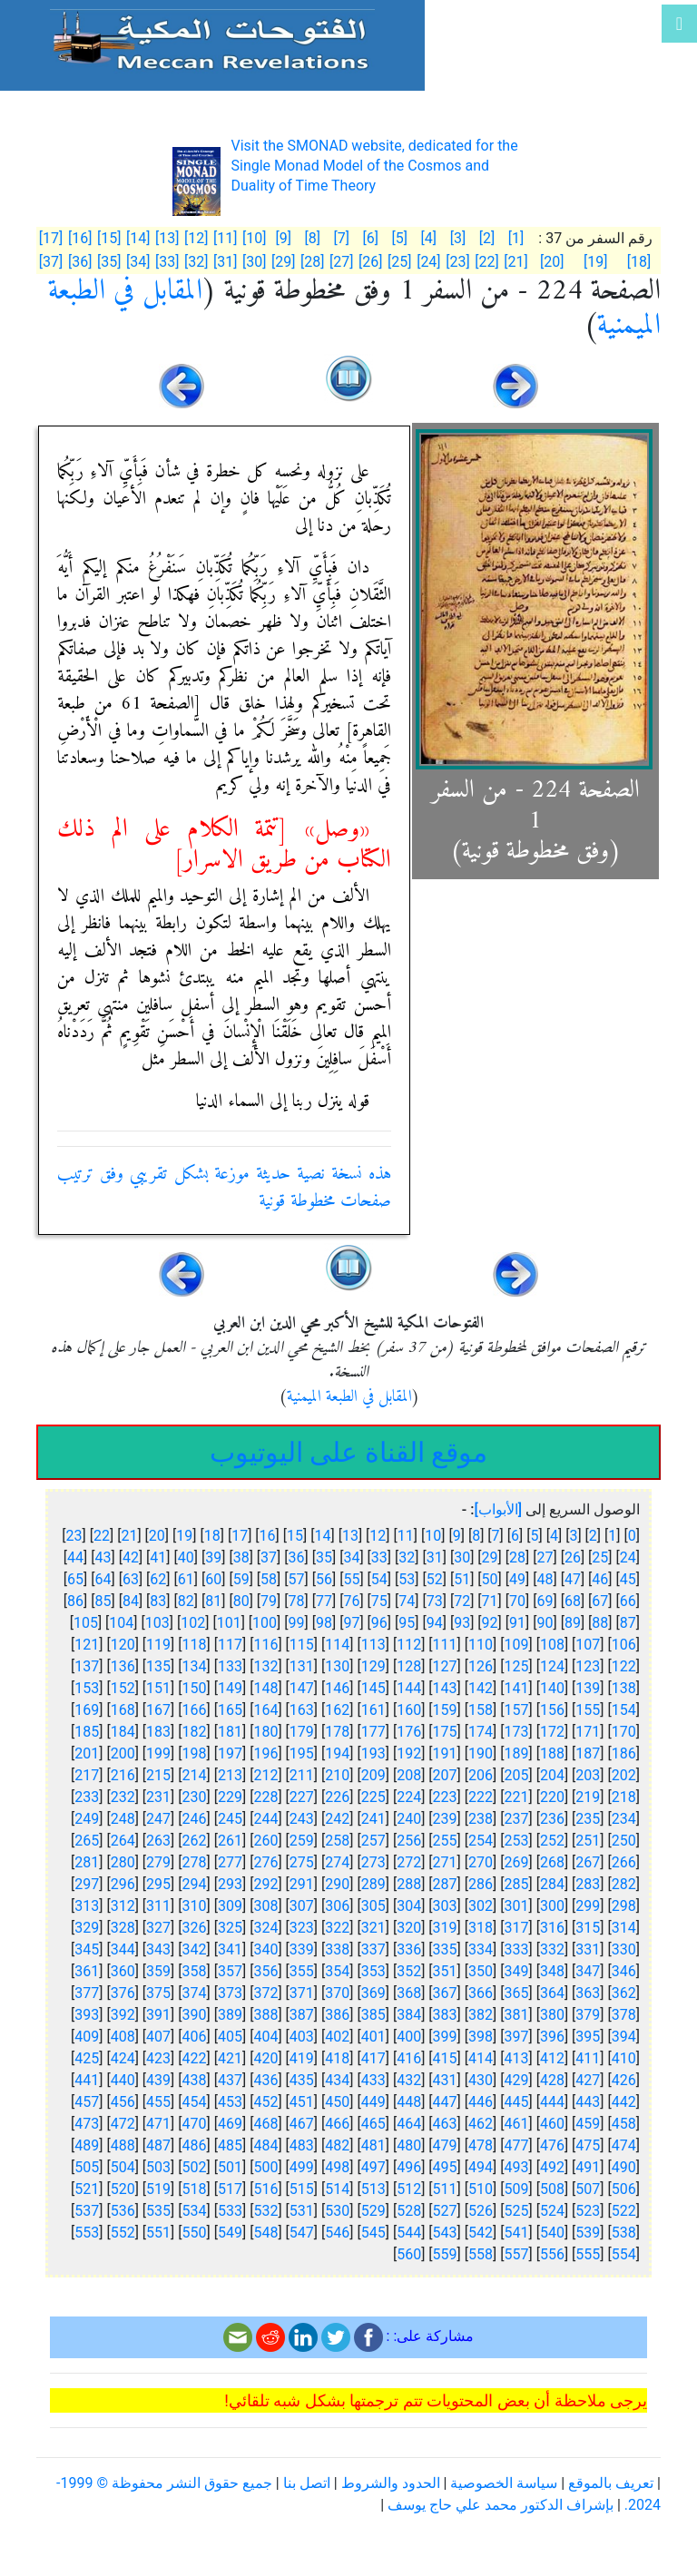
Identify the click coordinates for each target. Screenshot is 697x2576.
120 (123, 1644)
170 (624, 1731)
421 (230, 2058)
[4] (429, 238)
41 (158, 1557)
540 (552, 2232)
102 (193, 1622)
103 (157, 1622)
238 (480, 1818)
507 (587, 2189)
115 (302, 1644)
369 (373, 1993)
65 (75, 1579)
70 (517, 1601)
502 (194, 2167)
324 (265, 1927)
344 (123, 1949)
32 (406, 1557)
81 (213, 1601)
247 (158, 1818)
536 (123, 2210)
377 (86, 1993)
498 (337, 2167)
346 (624, 1971)
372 (265, 1993)
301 (516, 1906)
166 (194, 1710)
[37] (51, 261)
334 (480, 1949)
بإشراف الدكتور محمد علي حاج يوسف (501, 2504)
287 (445, 1884)
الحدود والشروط (390, 2483)
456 (123, 2102)
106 (624, 1644)
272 (409, 1862)
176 (409, 1731)
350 (480, 1971)
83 (158, 1601)
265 (86, 1840)
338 (337, 1949)
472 (123, 2123)
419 (302, 2058)
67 (600, 1601)
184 (123, 1731)
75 (379, 1601)
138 (624, 1688)
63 (131, 1579)
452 (265, 2102)
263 (158, 1840)
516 (265, 2189)
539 (587, 2232)
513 (373, 2189)
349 (516, 1971)
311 (158, 1906)
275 (302, 1862)
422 (194, 2058)
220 (552, 1797)
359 (158, 1971)
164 (265, 1710)
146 (337, 1688)
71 (490, 1601)
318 (480, 1927)
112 (409, 1644)
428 (552, 2080)
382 (480, 2014)
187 (587, 1753)
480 (409, 2145)
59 (241, 1579)
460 (552, 2123)
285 (516, 1884)
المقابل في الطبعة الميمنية (349, 1397)
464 (409, 2123)
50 (490, 1579)
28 (517, 1557)
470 (194, 2123)
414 (480, 2058)
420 (265, 2058)
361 (86, 1971)
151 (158, 1688)
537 (86, 2210)
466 (337, 2123)
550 (194, 2232)
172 (552, 1731)
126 (480, 1666)
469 (230, 2123)
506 (624, 2189)
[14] (138, 238)
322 (337, 1927)
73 (435, 1601)
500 (265, 2167)
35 (324, 1557)
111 (445, 1644)
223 (445, 1797)
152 (123, 1688)
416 (409, 2058)
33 (379, 1557)
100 (264, 1622)
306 (337, 1906)
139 (587, 1688)
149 (230, 1688)
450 (337, 2102)
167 (158, 1710)
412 (552, 2058)
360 (123, 1971)
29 (490, 1557)
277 (230, 1862)
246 (194, 1818)
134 (194, 1666)
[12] (196, 238)
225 (373, 1797)
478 (480, 2145)
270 (480, 1862)
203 (587, 1775)
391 (158, 2014)
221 (516, 1797)
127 (445, 1666)
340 (265, 1949)
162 (337, 1710)
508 (552, 2189)
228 (265, 1797)
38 (241, 1557)
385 (373, 2014)
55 (351, 1579)
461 (516, 2123)
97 (351, 1622)
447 (445, 2102)
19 (184, 1535)
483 (302, 2145)
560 (409, 2254)
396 (552, 2036)
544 (409, 2232)
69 (544, 1601)
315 (587, 1927)
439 (158, 2080)
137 (86, 1666)
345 (86, 1949)
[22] (486, 261)
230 (194, 1797)
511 (445, 2189)
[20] (552, 261)
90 (544, 1622)
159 (445, 1710)
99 (297, 1622)
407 (158, 2036)
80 (241, 1601)
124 (552, 1666)
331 (587, 1949)
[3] (458, 238)
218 (624, 1797)
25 (600, 1557)
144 (409, 1688)
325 (230, 1927)
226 (337, 1797)
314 (624, 1927)
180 (265, 1731)
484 (265, 2145)
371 (302, 1993)
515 (302, 2189)
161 (373, 1710)
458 (624, 2123)
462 (480, 2123)
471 (158, 2123)
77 (324, 1601)
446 (480, 2102)
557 (516, 2254)
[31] (225, 261)
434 (337, 2080)
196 (265, 1753)
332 (552, 1949)
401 (373, 2036)
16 (268, 1535)
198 (194, 1753)
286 (480, 1884)
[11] (225, 238)
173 (516, 1731)
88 (600, 1622)
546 (337, 2232)
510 (480, 2189)
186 (624, 1753)
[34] (138, 261)
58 (268, 1579)
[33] (167, 261)
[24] (428, 261)
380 (552, 2014)
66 (628, 1601)
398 (480, 2036)
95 (406, 1622)
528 (409, 2210)
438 (194, 2080)
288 (409, 1884)
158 (480, 1710)
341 (230, 1949)
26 (572, 1557)
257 (373, 1840)
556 (552, 2254)
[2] (487, 238)
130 (337, 1666)
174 (480, 1731)
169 (86, 1710)
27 (544, 1557)
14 (322, 1535)
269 (516, 1862)
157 (516, 1710)
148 (265, 1688)
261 (230, 1840)
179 (302, 1731)
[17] (51, 238)
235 (587, 1818)
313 (86, 1906)
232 (123, 1797)
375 (158, 1993)
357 (230, 1971)
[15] (109, 238)
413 (516, 2058)
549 (230, 2232)
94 (435, 1622)
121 (86, 1644)
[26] (370, 261)
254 (480, 1840)
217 (86, 1775)
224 (409, 1797)
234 (624, 1818)
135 (158, 1666)
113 (373, 1644)
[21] (515, 261)
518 (194, 2189)
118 (194, 1644)
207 (445, 1775)
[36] (80, 261)
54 (379, 1579)
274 (337, 1862)
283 (587, 1884)
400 (409, 2036)
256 (409, 1840)
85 (102, 1601)
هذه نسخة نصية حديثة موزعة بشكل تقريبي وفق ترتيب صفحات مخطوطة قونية (224, 1188)
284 (552, 1884)
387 (302, 2014)
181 (230, 1731)
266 (624, 1862)
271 (445, 1862)
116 (265, 1644)
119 (158, 1644)
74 (406, 1601)
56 (324, 1579)
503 (158, 2167)
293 (230, 1884)
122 (624, 1666)
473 (86, 2123)
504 (123, 2167)
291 (302, 1884)
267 (587, 1862)
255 (445, 1840)
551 (158, 2232)
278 (194, 1862)
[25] (399, 261)
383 (445, 2014)
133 (230, 1666)
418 (337, 2058)
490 (624, 2167)
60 (213, 1579)
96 (379, 1622)
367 (445, 1993)
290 (337, 1884)
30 (462, 1557)
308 (265, 1906)
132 (265, 1666)
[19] (595, 261)
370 (337, 1993)
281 (86, 1862)
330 (624, 1949)
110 (480, 1644)
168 (123, 1710)
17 (239, 1535)
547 (302, 2232)
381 (516, 2014)
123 (587, 1666)
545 (373, 2232)
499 (302, 2167)
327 (158, 1927)
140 (552, 1688)
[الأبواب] (498, 1509)
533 (230, 2210)
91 (517, 1622)
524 (552, 2210)
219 (587, 1797)
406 (194, 2036)
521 (86, 2189)
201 (86, 1753)
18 (212, 1535)
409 (86, 2036)
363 (587, 1993)
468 (265, 2123)
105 (86, 1622)
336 (409, 1949)
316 (552, 1927)
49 (517, 1579)
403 (302, 2036)
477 (516, 2145)
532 (265, 2210)
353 (373, 1971)
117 (230, 1644)
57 (297, 1579)
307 (302, 1906)
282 (624, 1884)
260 (265, 1840)
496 (409, 2167)
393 (86, 2014)
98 (324, 1622)
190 (480, 1753)
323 (302, 1927)
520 (123, 2189)
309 (230, 1906)
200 (123, 1753)
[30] (254, 261)
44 (75, 1557)
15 (295, 1535)
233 (86, 1797)
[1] (516, 238)
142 (480, 1688)
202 (624, 1775)
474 (624, 2145)
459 (587, 2123)
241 (373, 1818)
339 (302, 1949)
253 (516, 1840)
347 (587, 1971)
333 (516, 1949)
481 (373, 2145)
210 (337, 1775)
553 (86, 2232)
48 (544, 1579)
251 (587, 1840)
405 (230, 2036)
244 (265, 1818)
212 (265, 1775)
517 (230, 2189)
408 (123, 2036)
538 (624, 2232)
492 (552, 2167)
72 (462, 1601)
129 (373, 1666)
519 (158, 2189)
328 (123, 1927)
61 (186, 1579)
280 (123, 1862)
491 (587, 2167)
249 (86, 1818)
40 (186, 1557)
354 (337, 1971)
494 (480, 2167)
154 (624, 1710)
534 (194, 2210)
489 (86, 2145)
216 (123, 1775)
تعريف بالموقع (610, 2483)
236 (552, 1818)
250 (624, 1840)
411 (587, 2058)
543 (445, 2232)
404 (265, 2036)
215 (158, 1775)
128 (409, 1666)
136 (123, 1666)
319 (445, 1927)
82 (186, 1601)
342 (194, 1949)
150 (194, 1688)
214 (194, 1775)
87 (628, 1622)
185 (86, 1731)
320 (409, 1927)
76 (351, 1601)
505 (86, 2167)
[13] (167, 238)
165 (230, 1710)
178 (337, 1731)
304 (409, 1906)
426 (624, 2080)
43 (102, 1557)
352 (409, 1971)
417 (373, 2058)
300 (552, 1906)
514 (337, 2189)
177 (373, 1731)
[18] (639, 261)
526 (480, 2210)
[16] (80, 238)
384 (409, 2014)
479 (445, 2145)
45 (628, 1579)
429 (516, 2080)
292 (265, 1884)
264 (123, 1840)
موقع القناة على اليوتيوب (348, 1452)
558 (480, 2254)
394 (624, 2036)
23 (74, 1535)
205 (516, 1775)
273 (373, 1862)
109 (516, 1644)
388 (265, 2014)
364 (552, 1993)
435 (302, 2080)
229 (230, 1797)
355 (302, 1971)
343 (158, 1949)
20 (157, 1535)
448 (409, 2102)
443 (587, 2102)
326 (194, 1927)
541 (516, 2232)
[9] (284, 238)
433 (373, 2080)
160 (409, 1710)
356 (265, 1971)
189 (516, 1753)
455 (158, 2102)
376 (123, 1993)
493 (516, 2167)
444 (552, 2102)
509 (516, 2189)
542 (480, 2232)
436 (265, 2080)
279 (158, 1862)
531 (302, 2210)
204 (552, 1775)
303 (445, 1906)
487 (158, 2145)
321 (373, 1927)
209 (373, 1775)
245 (230, 1818)
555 (587, 2254)
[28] (312, 261)
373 (230, 1993)
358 (194, 1971)
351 (445, 1971)
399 (445, 2036)
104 (121, 1622)
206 (480, 1775)
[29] (283, 261)
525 (516, 2210)
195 (302, 1753)
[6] (371, 238)
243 (302, 1818)
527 (445, 2210)
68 (572, 1601)
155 (587, 1710)
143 (445, 1688)
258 (337, 1840)
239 (445, 1818)
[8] (313, 238)
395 (587, 2036)
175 (445, 1731)
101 (229, 1622)
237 (516, 1818)
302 (480, 1906)
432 (409, 2080)
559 (445, 2254)
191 (445, 1753)
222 (480, 1797)
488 (123, 2145)
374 (194, 1993)
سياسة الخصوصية (503, 2483)
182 (194, 1731)
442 (624, 2102)
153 (86, 1688)
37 (268, 1557)
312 (123, 1906)
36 (297, 1557)
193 (373, 1753)
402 (337, 2036)
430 (480, 2080)
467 (302, 2123)
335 (445, 1949)
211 (302, 1775)
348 (552, 1971)
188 (552, 1753)
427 (587, 2080)
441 (86, 2080)
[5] (400, 238)
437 (230, 2080)
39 (213, 1557)
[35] (109, 261)
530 (337, 2210)
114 (337, 1644)
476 (552, 2145)
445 (516, 2102)
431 (445, 2080)
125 (516, 1666)
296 (123, 1884)
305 (373, 1906)
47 (572, 1579)
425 (86, 2058)
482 (337, 2145)
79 (268, 1601)
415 (445, 2058)
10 (433, 1535)
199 (158, 1753)
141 (516, 1688)
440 (123, 2080)
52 (435, 1579)
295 (158, 1884)
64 (102, 1579)
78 (297, 1601)
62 (158, 1579)
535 (158, 2210)
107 (587, 1644)
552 (123, 2232)
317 (516, 1927)
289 (373, 1884)
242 (337, 1818)
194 (337, 1753)
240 (409, 1818)
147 (302, 1688)
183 (158, 1731)
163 (302, 1710)
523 (587, 2210)
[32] (196, 261)
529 (373, 2210)
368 (409, 1993)
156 (552, 1710)
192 (409, 1753)
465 (373, 2123)
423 (158, 2058)
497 (373, 2167)
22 (101, 1535)
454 (194, 2102)
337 (373, 1949)
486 (194, 2145)
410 (624, 2058)
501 (230, 2167)
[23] (457, 261)
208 (409, 1775)
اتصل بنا (306, 2483)
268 (552, 1862)
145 (373, 1688)
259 (302, 1840)
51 (462, 1579)
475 (587, 2145)
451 (302, 2102)
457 (86, 2102)
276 (265, 1862)
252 (552, 1840)
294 (194, 1884)
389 (230, 2014)
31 (435, 1557)
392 (123, 2014)
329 (86, 1927)
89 (572, 1622)
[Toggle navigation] (679, 24)
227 (302, 1797)
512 (409, 2189)
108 (552, 1644)
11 (406, 1535)
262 (194, 1840)
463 (445, 2123)
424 (123, 2058)
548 (265, 2232)
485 (230, 2145)
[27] (341, 261)
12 (377, 1535)
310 (194, 1906)
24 (628, 1557)
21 (129, 1535)
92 (490, 1622)
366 (480, 1993)
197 (230, 1753)
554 (624, 2254)
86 (75, 1601)
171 (587, 1731)
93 (462, 1622)
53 (406, 1579)
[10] (254, 238)
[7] (342, 238)
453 (230, 2102)
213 (230, 1775)
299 (587, 1906)
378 (624, 2014)
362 (624, 1993)
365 (516, 1993)
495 (445, 2167)
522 (624, 2210)
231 (158, 1797)
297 (86, 1884)
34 (351, 1557)
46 (600, 1579)
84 (131, 1601)
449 (373, 2102)
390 (194, 2014)
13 (350, 1535)
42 (131, 1557)
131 (302, 1666)
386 (337, 2014)
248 (123, 1818)
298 (624, 1906)
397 (516, 2036)
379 (587, 2014)
